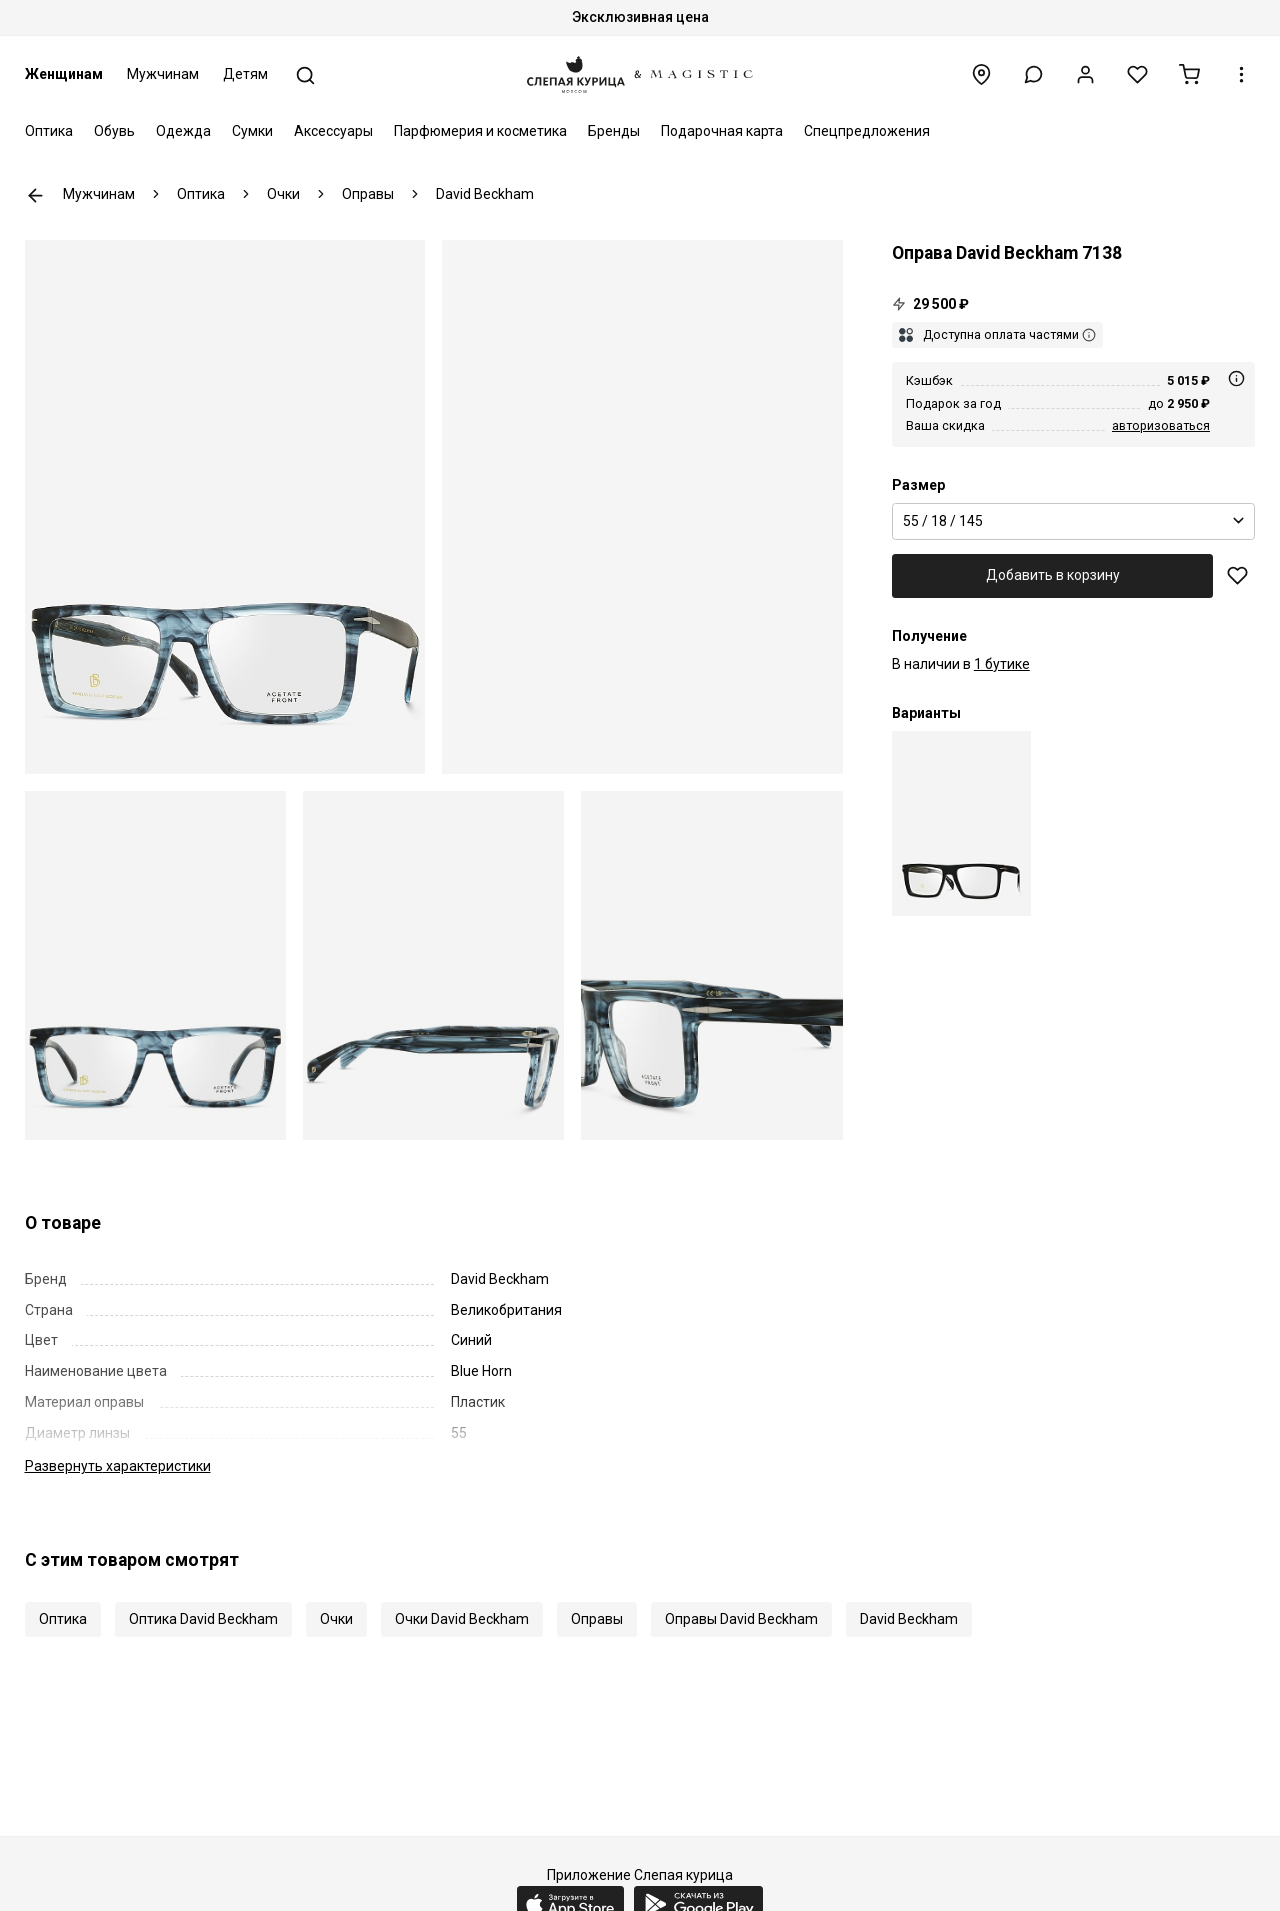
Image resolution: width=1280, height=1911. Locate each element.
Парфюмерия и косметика (480, 131)
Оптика (49, 131)
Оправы (597, 1619)
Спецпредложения (867, 131)
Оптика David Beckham (203, 1619)
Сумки (252, 131)
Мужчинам (163, 74)
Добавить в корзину (1053, 575)
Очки (336, 1619)
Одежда (183, 131)
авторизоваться (1161, 425)
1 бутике (1002, 664)
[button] (1033, 74)
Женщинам (64, 74)
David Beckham (909, 1619)
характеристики (118, 1466)
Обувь (114, 131)
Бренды (614, 131)
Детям (245, 74)
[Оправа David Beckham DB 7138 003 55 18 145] (961, 823)
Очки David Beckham (462, 1619)
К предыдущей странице (35, 195)
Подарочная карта (722, 131)
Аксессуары (333, 131)
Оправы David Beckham (741, 1619)
